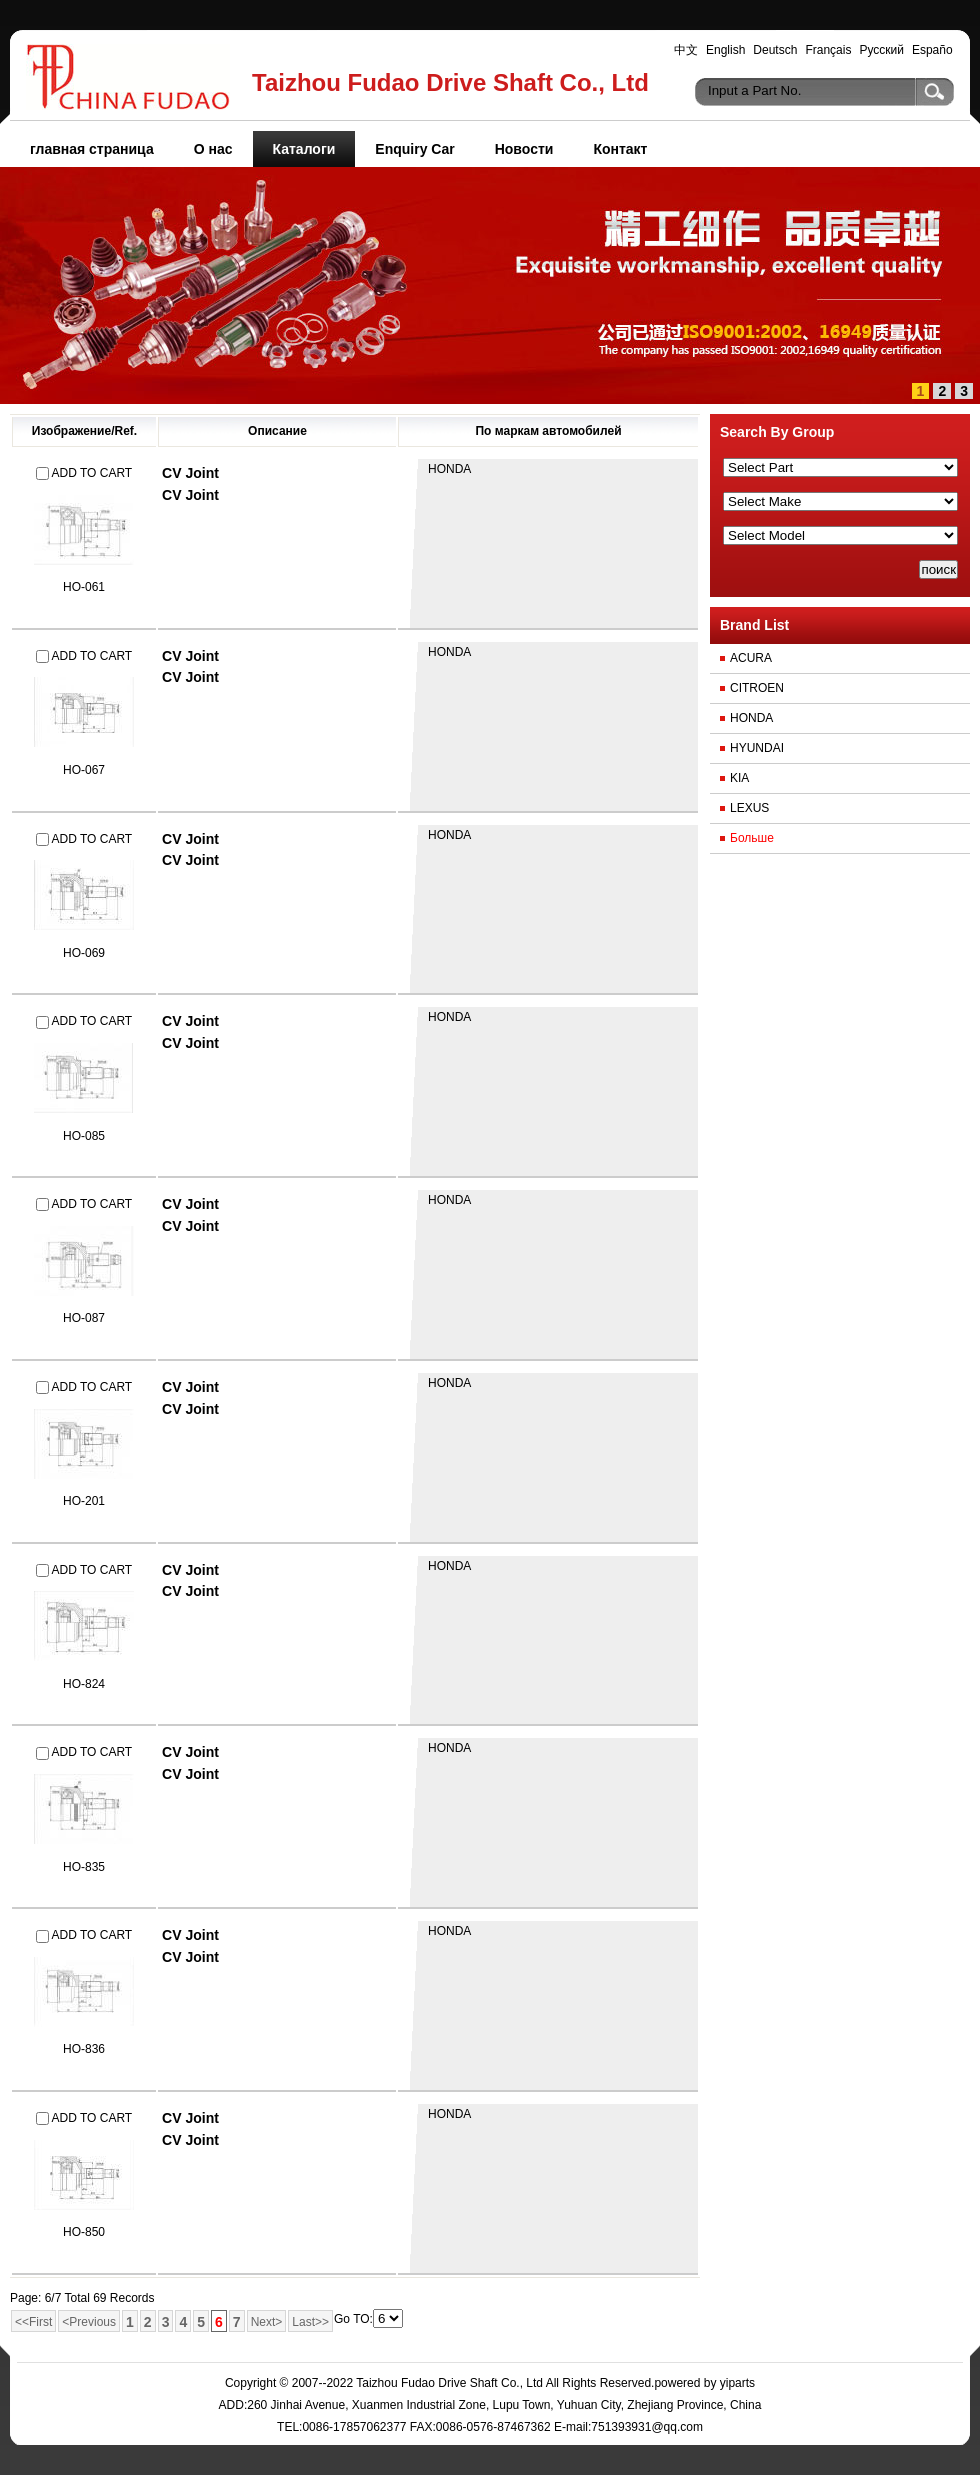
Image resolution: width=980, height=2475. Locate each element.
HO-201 (84, 1501)
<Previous (89, 2322)
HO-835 (84, 1867)
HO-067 (84, 770)
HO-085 (84, 1136)
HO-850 (84, 2232)
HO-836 (84, 2049)
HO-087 (84, 1318)
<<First (33, 2322)
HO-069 (84, 953)
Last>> (310, 2322)
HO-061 (84, 587)
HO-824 (84, 1684)
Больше (752, 838)
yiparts (737, 2383)
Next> (267, 2322)
